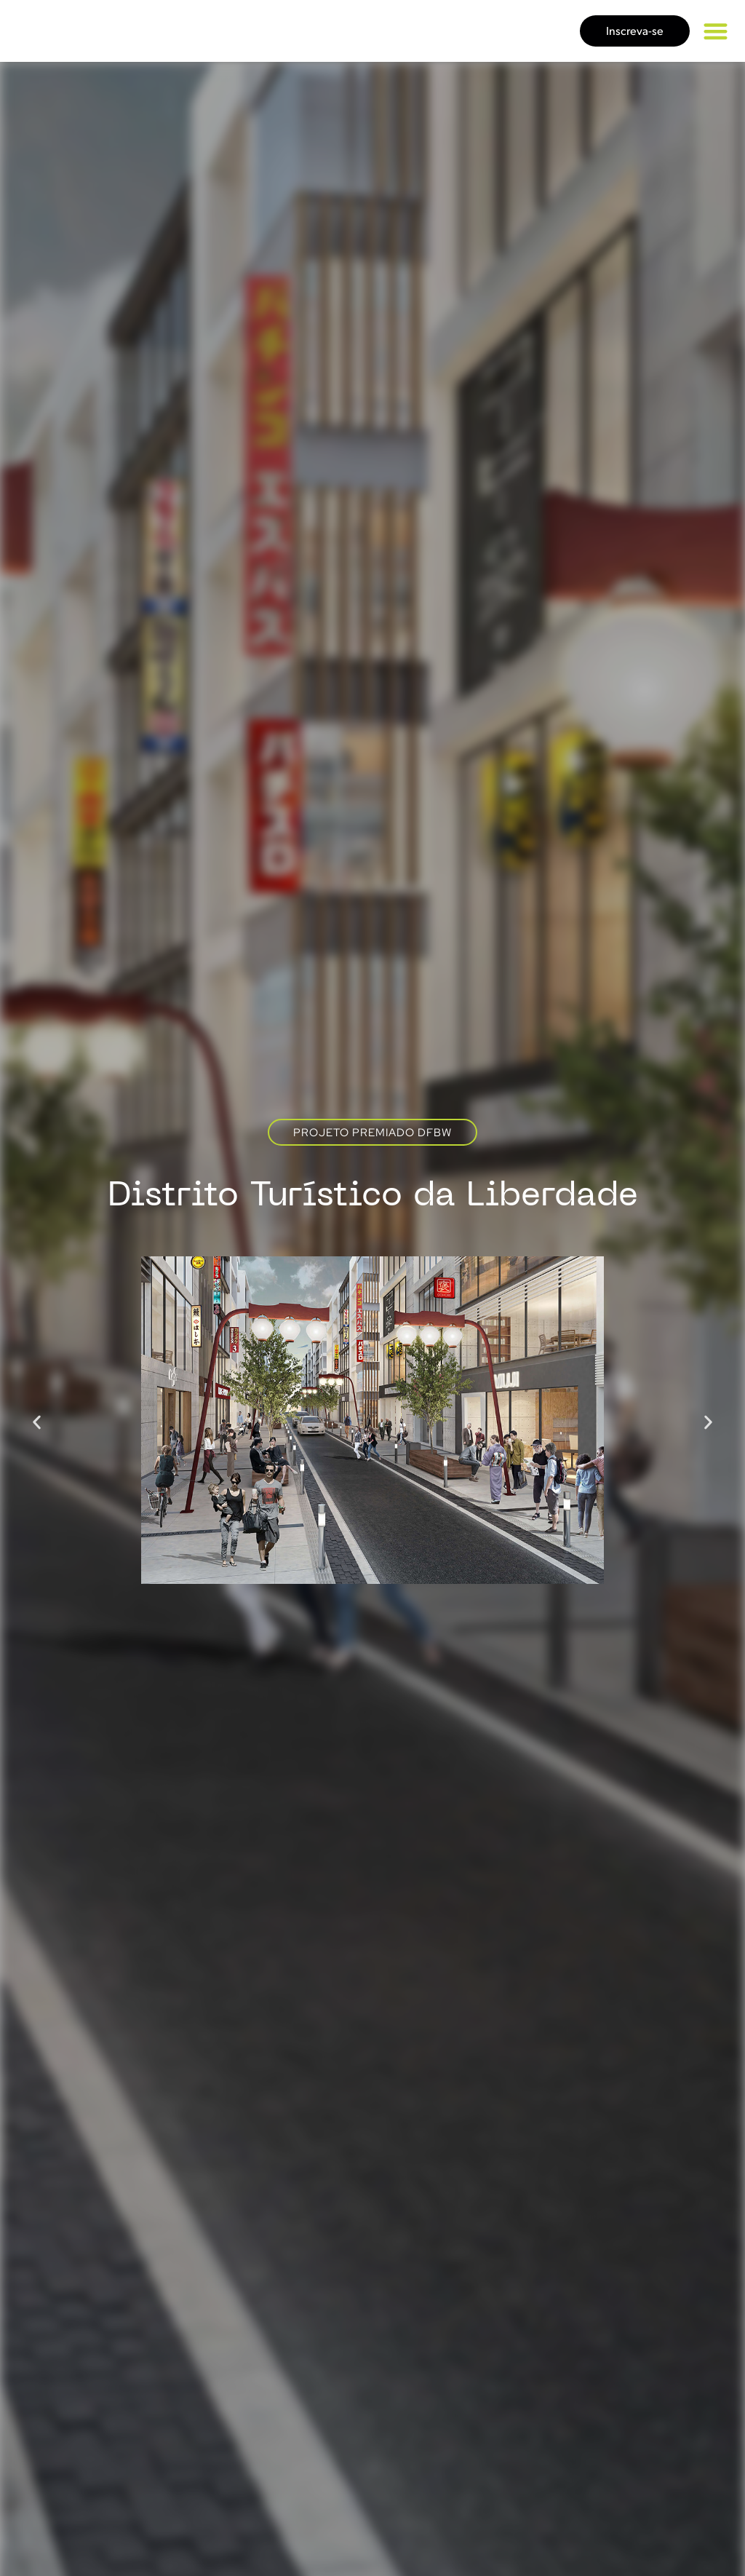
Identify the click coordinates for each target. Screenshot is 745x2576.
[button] (716, 31)
